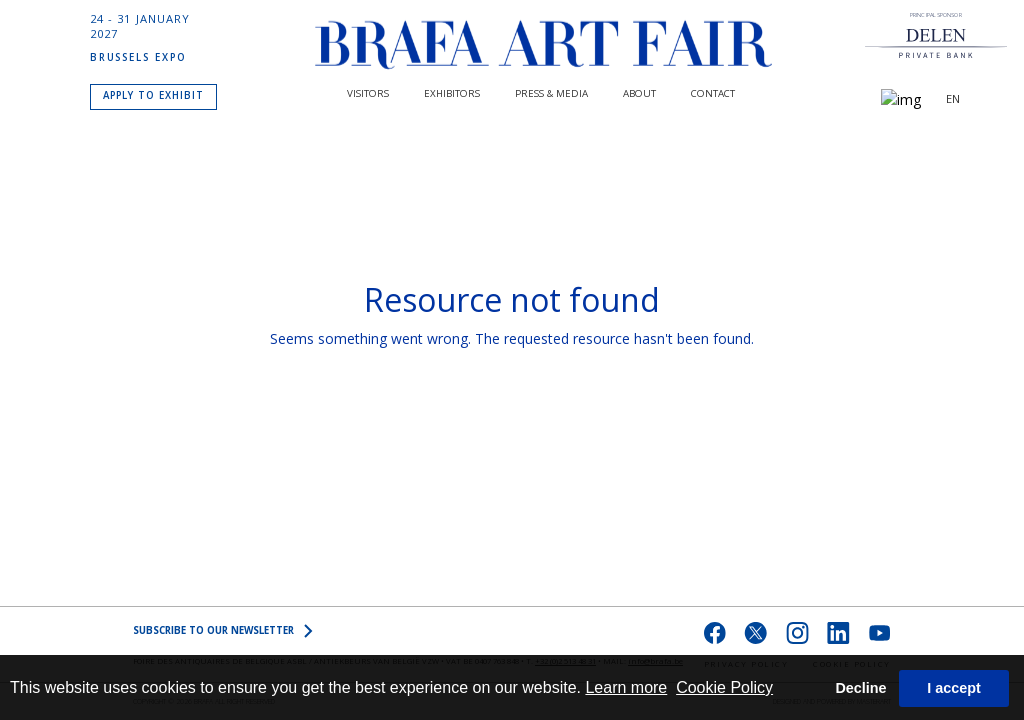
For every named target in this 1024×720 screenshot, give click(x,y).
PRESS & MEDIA (551, 93)
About (639, 93)
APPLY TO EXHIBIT (153, 95)
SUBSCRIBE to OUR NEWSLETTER (223, 631)
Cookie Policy (724, 687)
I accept (954, 688)
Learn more (626, 687)
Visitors (368, 93)
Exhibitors (452, 93)
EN (953, 100)
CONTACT (713, 93)
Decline (860, 688)
